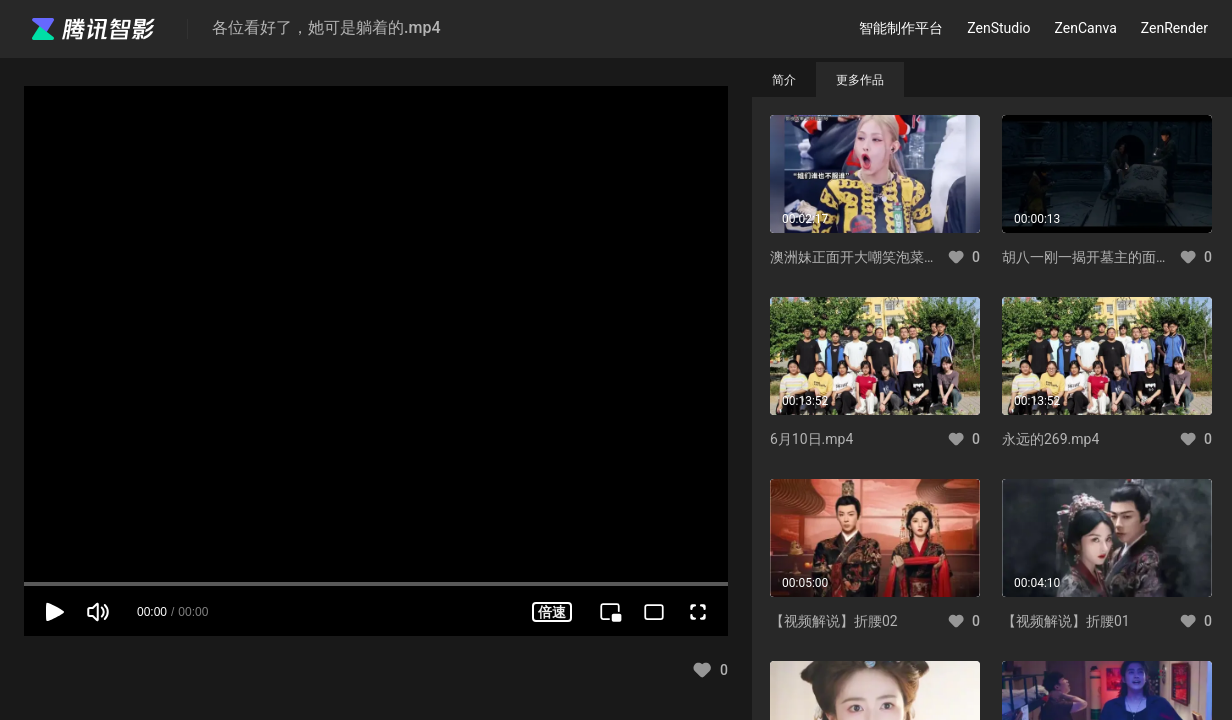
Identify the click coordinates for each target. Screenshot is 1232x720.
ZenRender (1174, 28)
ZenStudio (998, 28)
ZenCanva (1086, 28)
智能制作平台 (901, 28)
